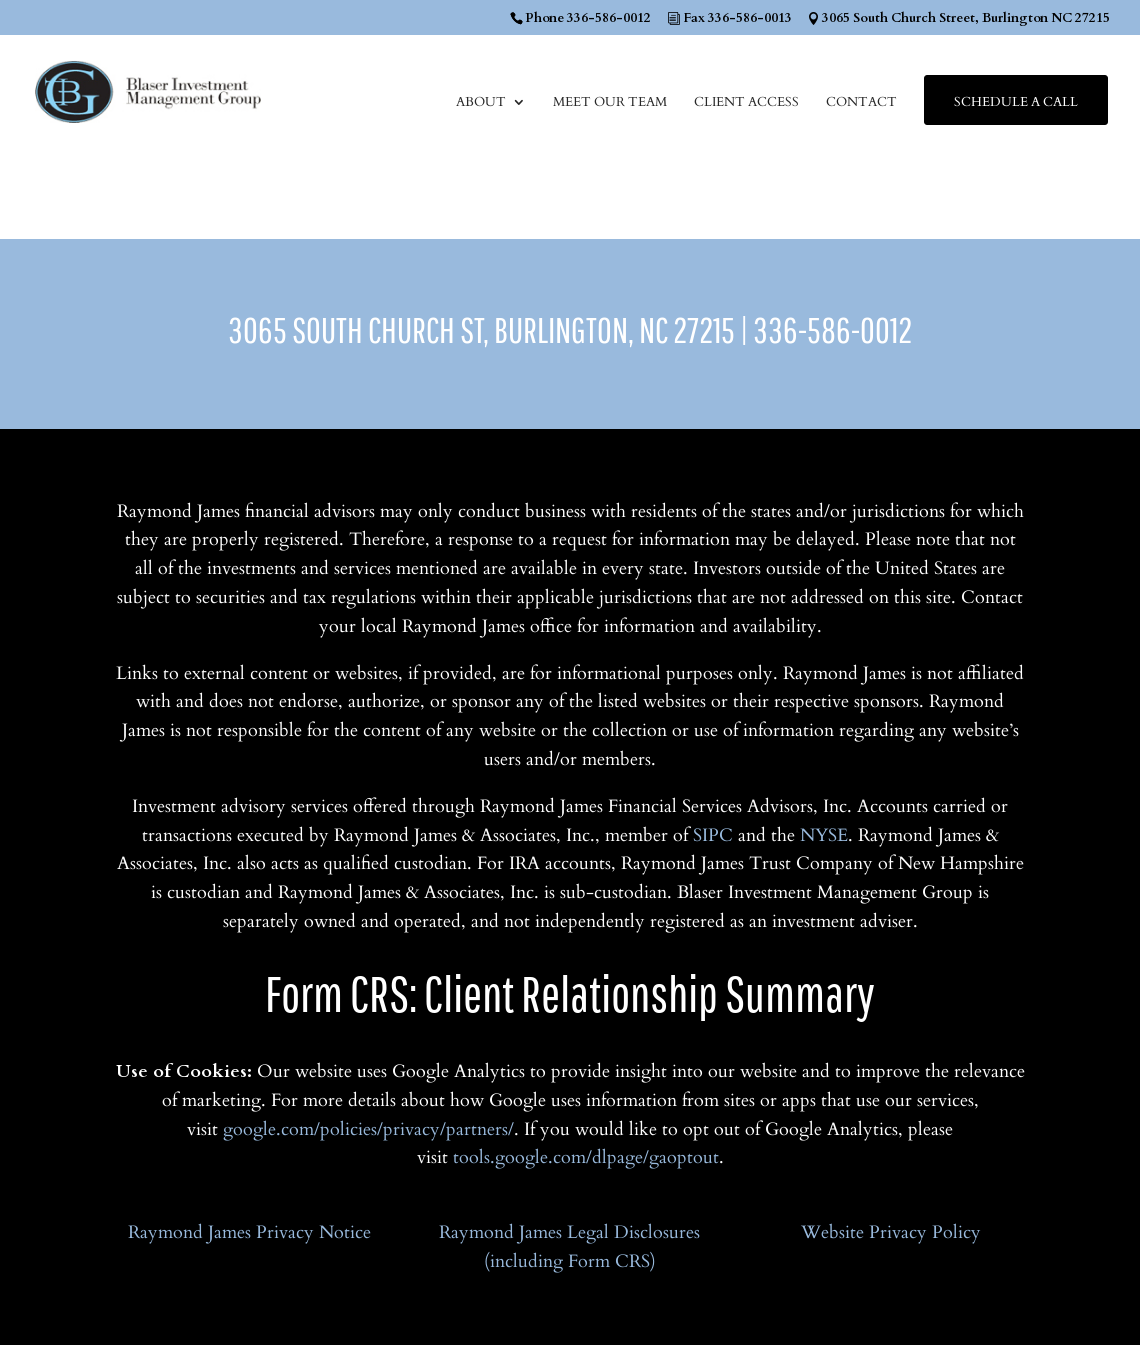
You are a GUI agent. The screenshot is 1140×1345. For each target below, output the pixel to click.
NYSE (824, 835)
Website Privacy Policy (891, 1232)
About (481, 103)
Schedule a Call (1016, 103)
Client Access (746, 103)
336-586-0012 (832, 329)
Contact (861, 103)
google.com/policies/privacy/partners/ (368, 1129)
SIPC (713, 835)
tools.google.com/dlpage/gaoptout (586, 1157)
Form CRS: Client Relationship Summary (570, 992)
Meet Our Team (610, 103)
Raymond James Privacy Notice (249, 1232)
